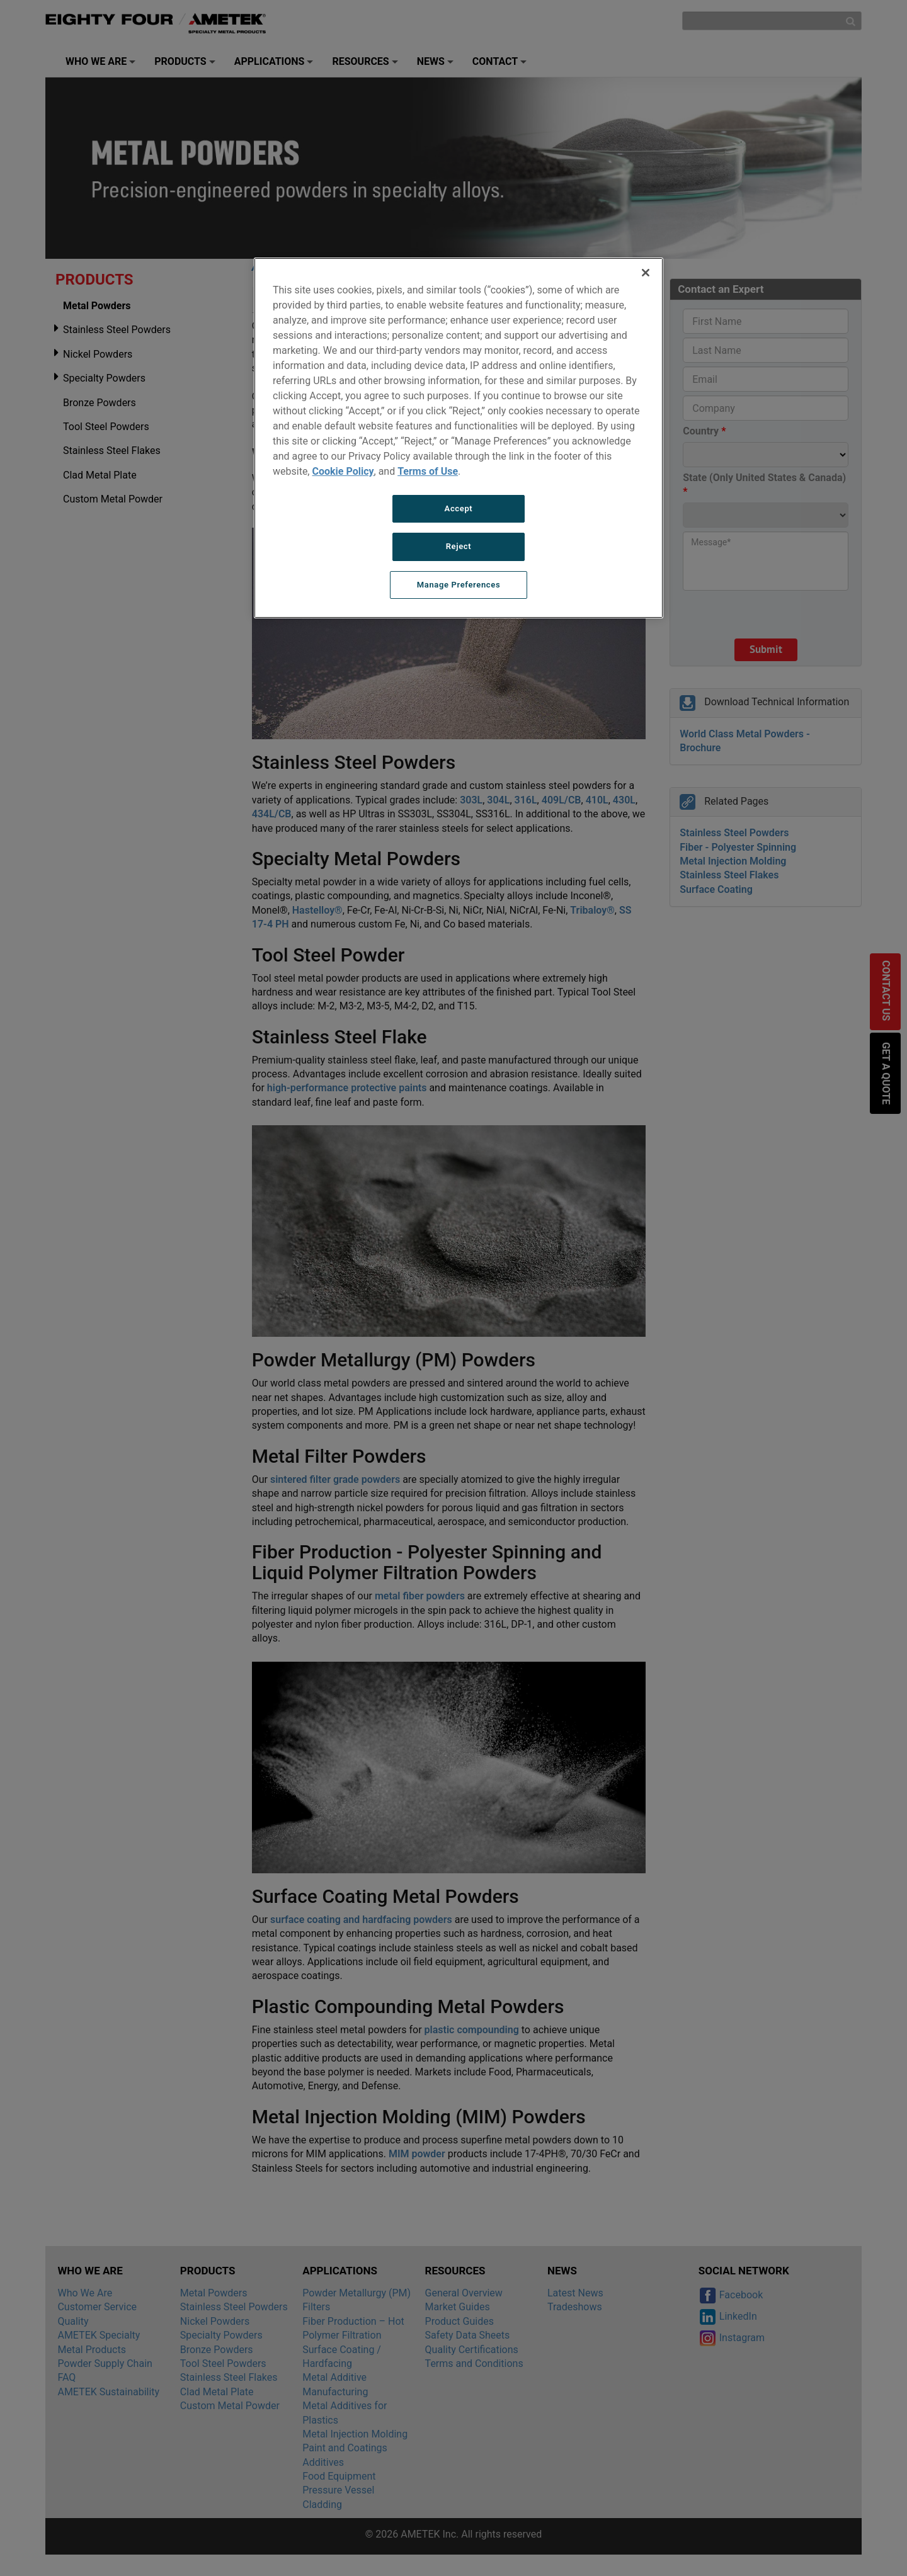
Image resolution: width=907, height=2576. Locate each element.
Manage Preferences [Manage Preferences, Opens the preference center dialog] (459, 584)
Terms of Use (427, 471)
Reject (459, 546)
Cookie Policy (343, 471)
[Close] (645, 273)
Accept (459, 508)
